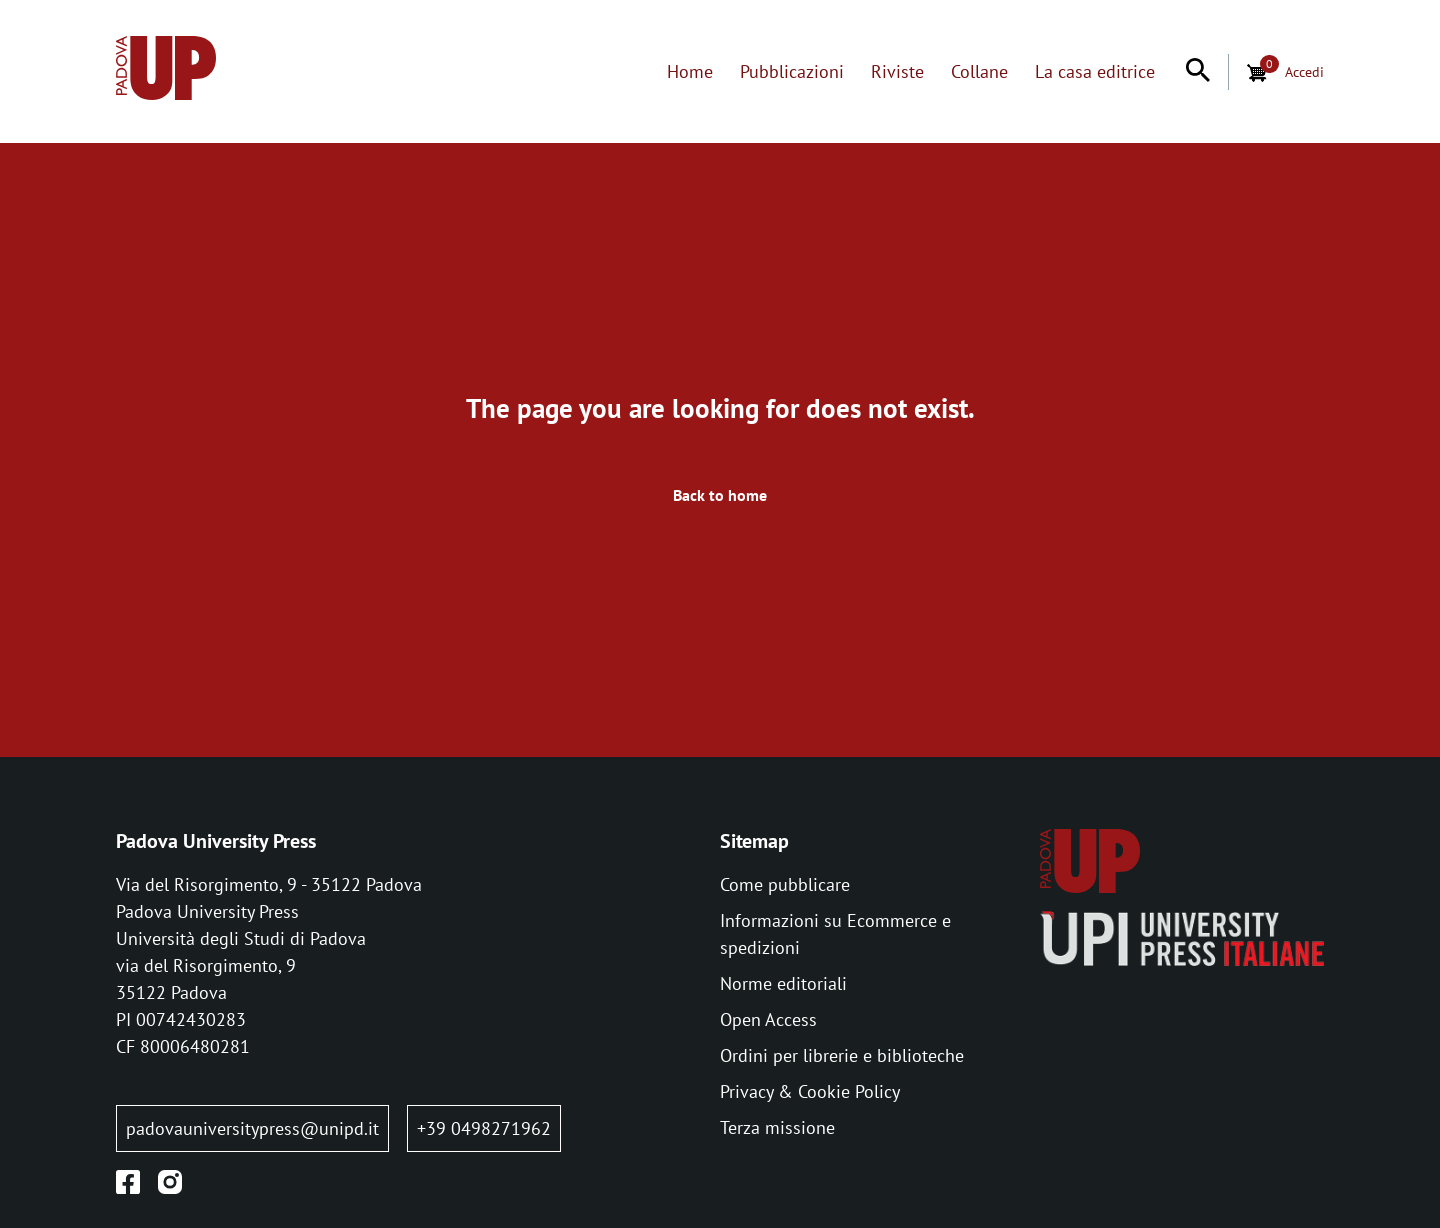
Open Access (768, 1019)
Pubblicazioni (792, 71)
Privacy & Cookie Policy (810, 1091)
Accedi (1304, 71)
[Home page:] (166, 71)
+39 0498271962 (484, 1128)
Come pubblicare (785, 884)
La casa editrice (1095, 71)
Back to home (720, 495)
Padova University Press (216, 841)
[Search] (1198, 72)
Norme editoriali (783, 983)
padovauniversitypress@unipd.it (252, 1128)
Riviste (897, 71)
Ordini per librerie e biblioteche (842, 1055)
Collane (979, 71)
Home (690, 71)
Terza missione (777, 1127)
